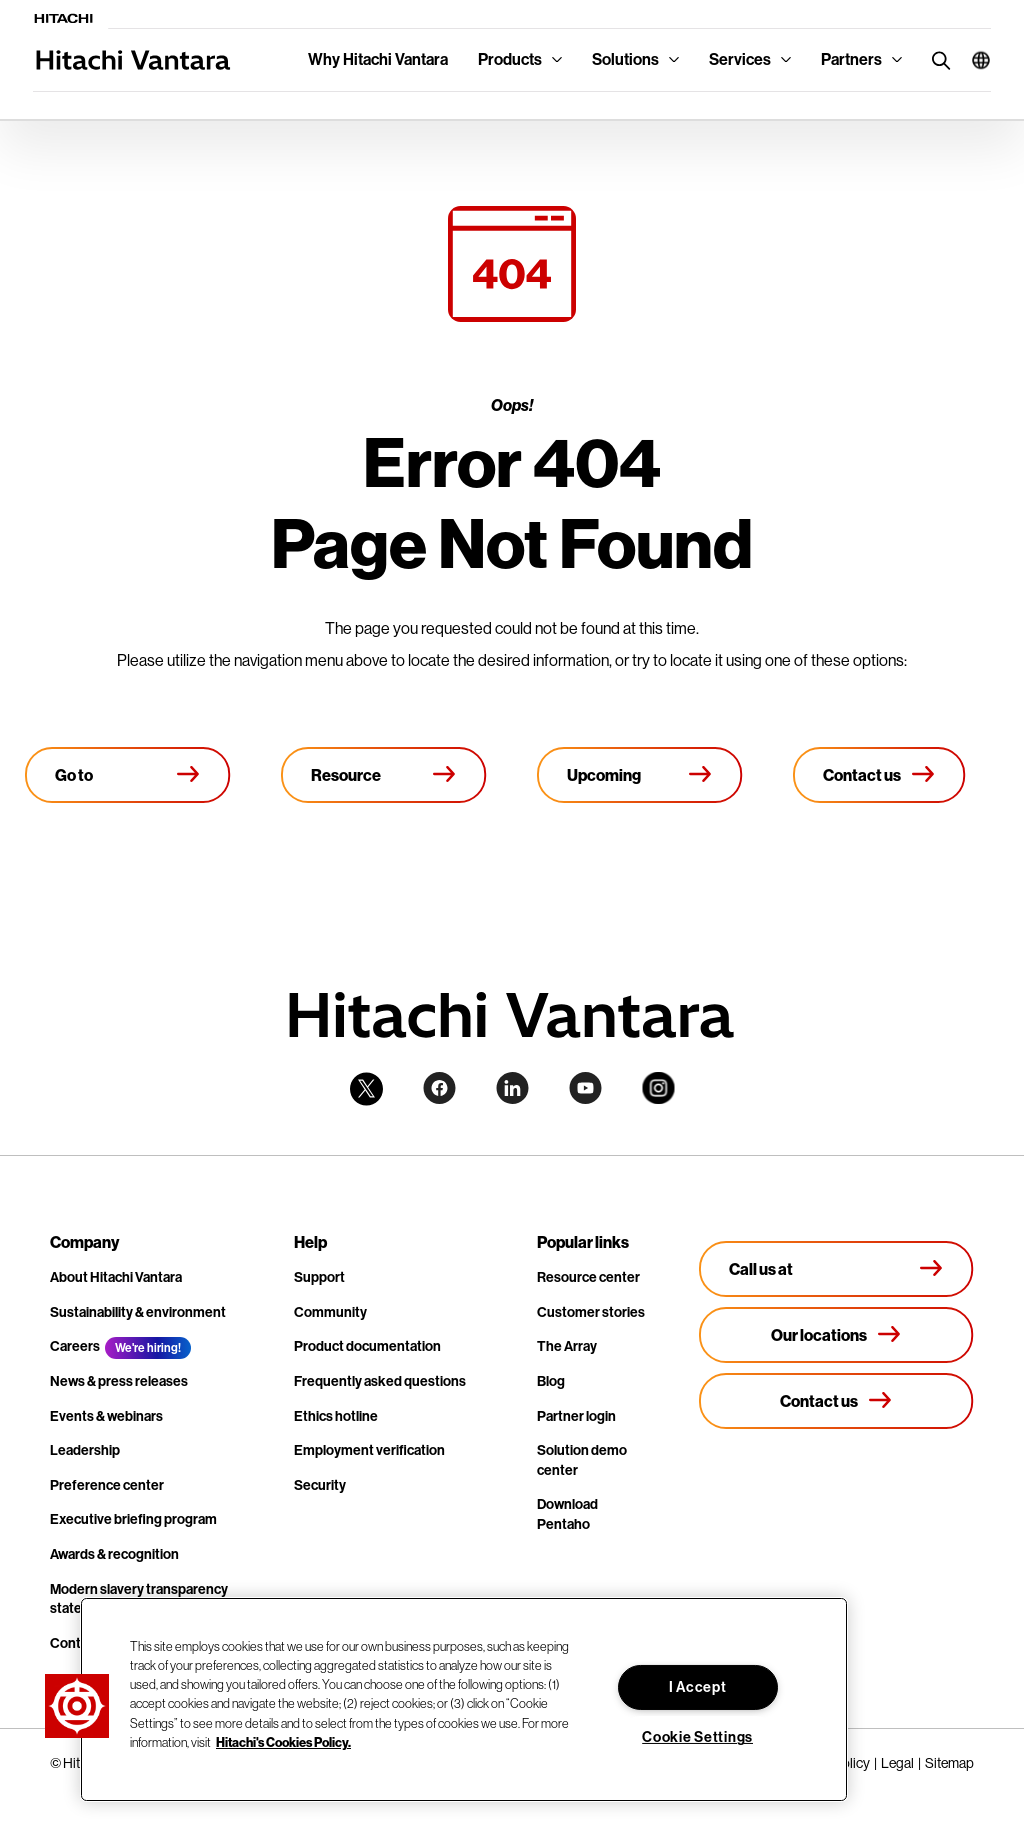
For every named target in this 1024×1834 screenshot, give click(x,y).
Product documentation (367, 1346)
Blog (551, 1381)
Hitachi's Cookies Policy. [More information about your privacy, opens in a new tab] (283, 1742)
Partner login (576, 1416)
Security (320, 1485)
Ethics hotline (336, 1416)
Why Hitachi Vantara (378, 59)
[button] (973, 60)
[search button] (936, 59)
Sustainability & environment (138, 1312)
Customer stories (591, 1312)
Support (319, 1277)
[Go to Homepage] (128, 775)
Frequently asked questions (380, 1381)
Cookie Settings (697, 1737)
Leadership (85, 1450)
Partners (851, 59)
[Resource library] (384, 775)
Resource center (588, 1277)
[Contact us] (879, 775)
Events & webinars (106, 1416)
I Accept (698, 1687)
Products (510, 59)
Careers (75, 1346)
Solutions (625, 59)
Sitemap (949, 1763)
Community (330, 1312)
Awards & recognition (114, 1554)
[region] (464, 1699)
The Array (567, 1346)
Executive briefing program (133, 1519)
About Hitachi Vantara (116, 1277)
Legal (897, 1763)
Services (740, 59)
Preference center (107, 1485)
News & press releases (119, 1381)
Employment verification (369, 1450)
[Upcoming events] (640, 775)
